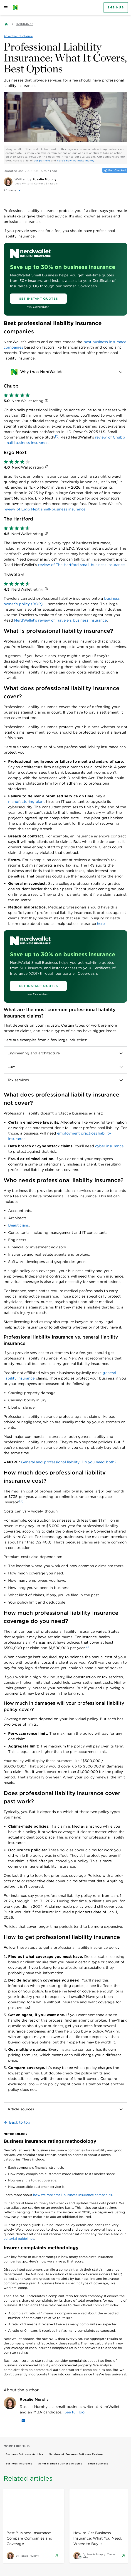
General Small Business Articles (60, 2463)
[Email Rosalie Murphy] (23, 2420)
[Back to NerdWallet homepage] (6, 24)
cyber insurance (109, 1146)
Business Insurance (18, 2463)
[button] (65, 190)
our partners (42, 160)
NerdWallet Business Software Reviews (76, 2454)
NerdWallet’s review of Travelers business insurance (60, 620)
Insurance (24, 24)
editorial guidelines (19, 2238)
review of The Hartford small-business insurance (81, 565)
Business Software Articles (24, 2454)
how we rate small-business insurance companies (72, 2195)
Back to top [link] (19, 2122)
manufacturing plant (26, 801)
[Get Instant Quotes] (38, 298)
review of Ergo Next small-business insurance (45, 509)
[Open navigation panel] (6, 7)
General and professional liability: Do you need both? (68, 1462)
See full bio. (74, 2412)
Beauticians (18, 1225)
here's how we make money (75, 160)
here (101, 923)
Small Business (98, 2463)
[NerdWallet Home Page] (16, 7)
